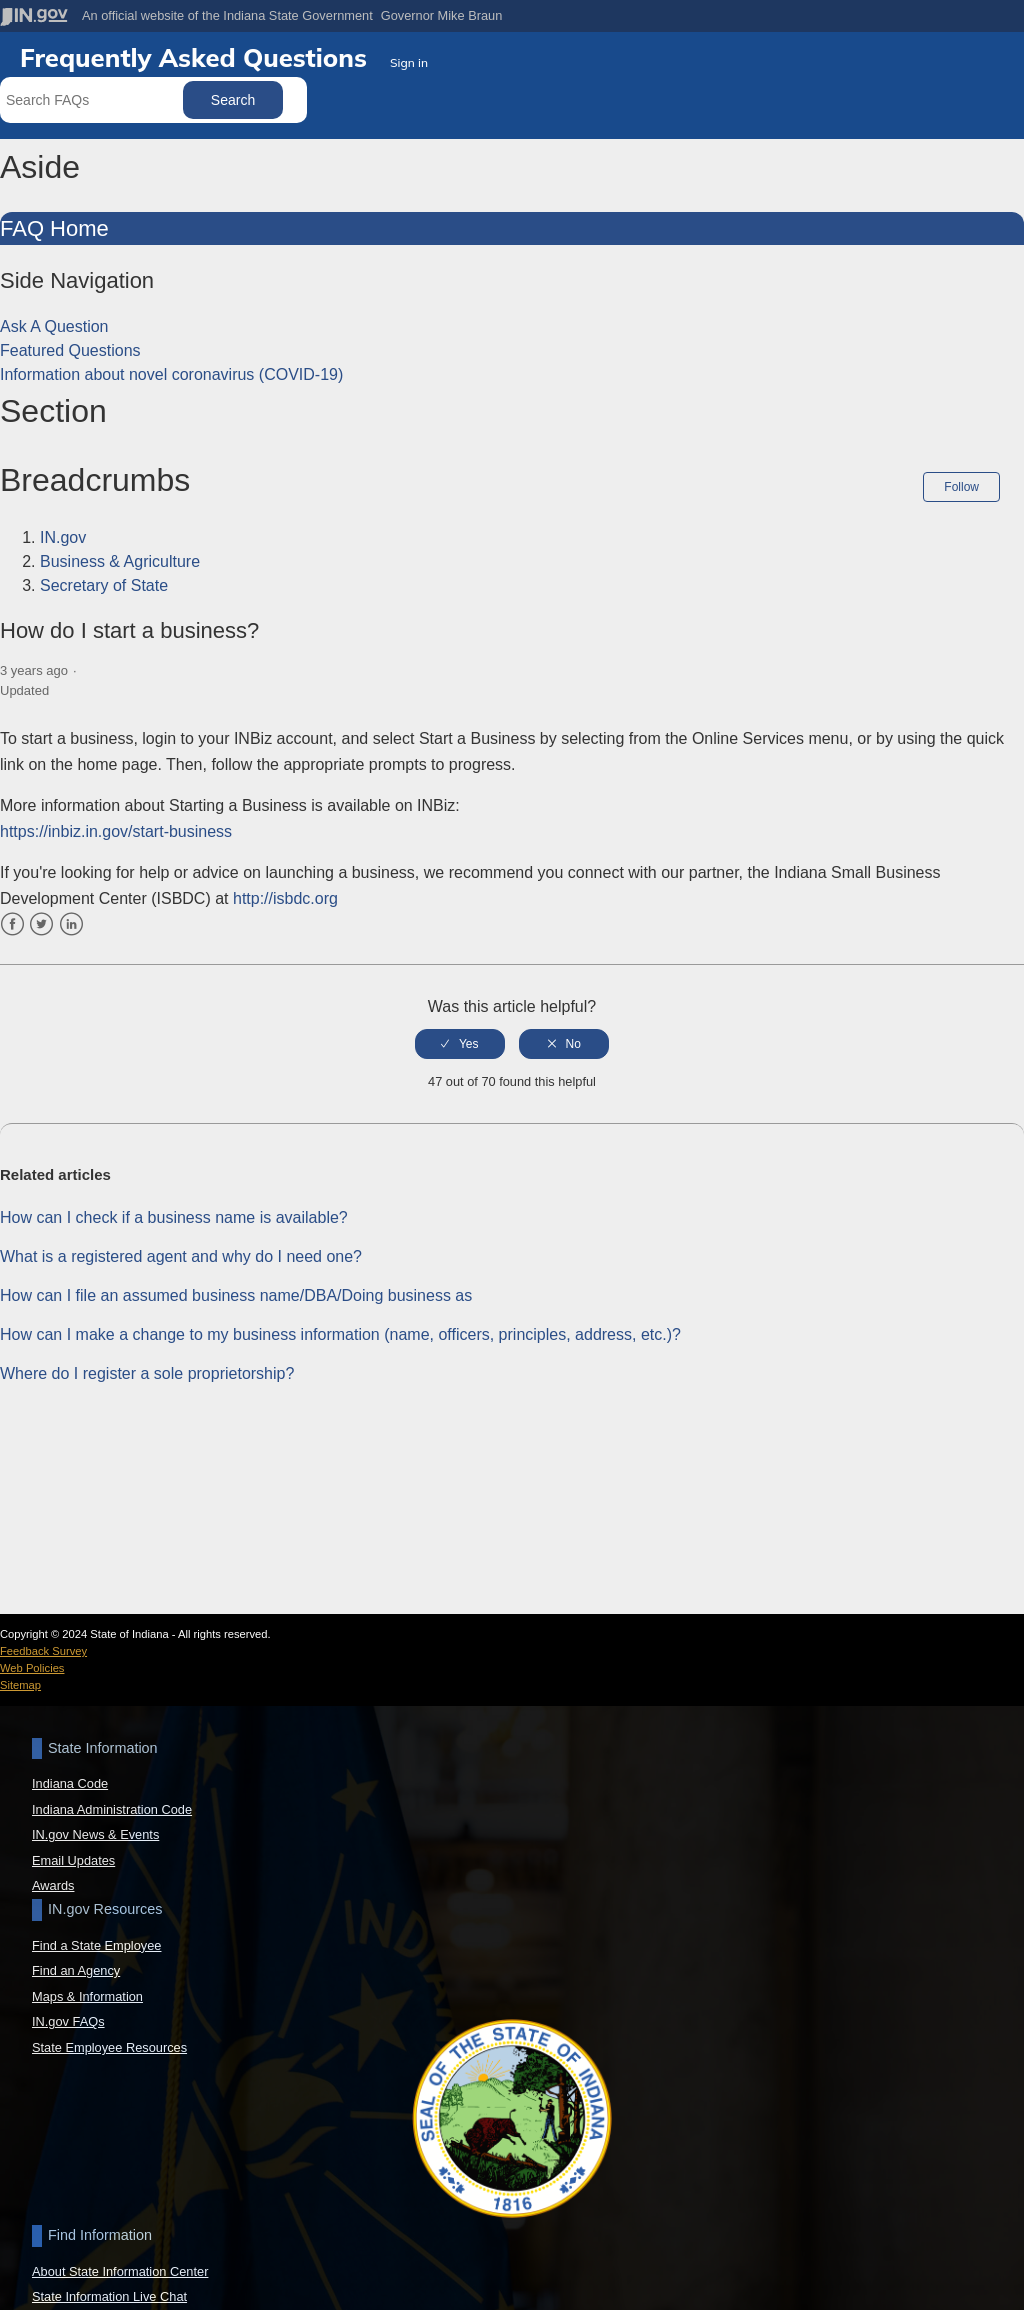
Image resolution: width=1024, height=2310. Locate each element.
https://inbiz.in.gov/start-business (116, 826)
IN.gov (63, 537)
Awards (53, 1885)
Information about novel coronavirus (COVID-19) (171, 374)
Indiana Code (70, 1783)
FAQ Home (54, 228)
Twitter (41, 919)
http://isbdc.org (285, 894)
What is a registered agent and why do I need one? (181, 1252)
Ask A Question (54, 326)
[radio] (460, 1039)
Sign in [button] (409, 62)
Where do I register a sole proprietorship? (147, 1369)
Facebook (12, 919)
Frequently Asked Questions (197, 57)
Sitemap (20, 1685)
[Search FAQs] (93, 100)
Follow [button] (961, 487)
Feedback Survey (43, 1651)
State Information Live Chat (109, 2296)
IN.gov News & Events (95, 1834)
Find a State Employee (96, 1945)
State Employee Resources (109, 2047)
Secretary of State (104, 585)
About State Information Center (120, 2271)
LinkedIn (71, 919)
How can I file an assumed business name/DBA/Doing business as (236, 1291)
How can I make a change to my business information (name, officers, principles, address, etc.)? (340, 1330)
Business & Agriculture (120, 561)
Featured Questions (70, 350)
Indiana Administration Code (112, 1809)
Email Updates (73, 1860)
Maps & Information (87, 1996)
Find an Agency (76, 1970)
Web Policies (32, 1668)
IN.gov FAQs (68, 2021)
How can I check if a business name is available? (174, 1213)
